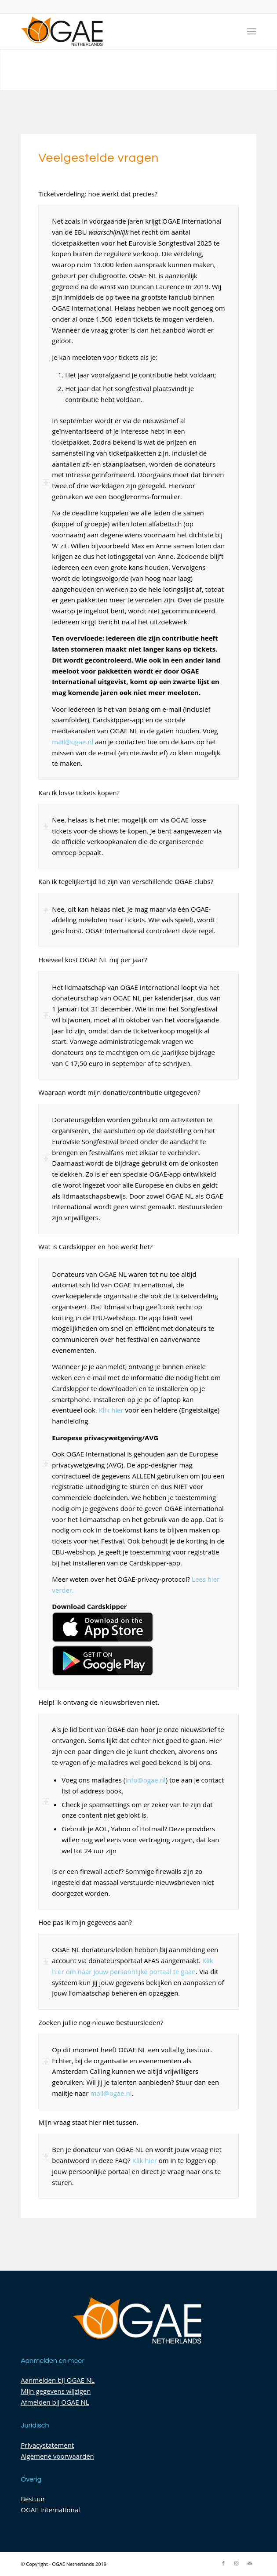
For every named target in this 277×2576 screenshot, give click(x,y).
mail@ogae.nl (72, 741)
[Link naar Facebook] (223, 2563)
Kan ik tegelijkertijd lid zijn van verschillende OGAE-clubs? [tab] (125, 882)
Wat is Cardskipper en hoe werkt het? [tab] (95, 1247)
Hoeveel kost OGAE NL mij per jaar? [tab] (92, 960)
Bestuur (33, 2498)
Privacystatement (47, 2445)
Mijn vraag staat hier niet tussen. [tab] (88, 2123)
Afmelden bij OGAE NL (55, 2402)
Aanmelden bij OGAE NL (58, 2380)
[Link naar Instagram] (236, 2563)
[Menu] (251, 31)
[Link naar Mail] (249, 2563)
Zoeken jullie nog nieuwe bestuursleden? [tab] (100, 2023)
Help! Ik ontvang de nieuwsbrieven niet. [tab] (98, 1703)
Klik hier (111, 1410)
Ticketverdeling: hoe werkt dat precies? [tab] (97, 194)
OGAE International (50, 2509)
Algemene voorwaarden (57, 2456)
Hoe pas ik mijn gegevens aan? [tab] (85, 1923)
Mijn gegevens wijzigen (56, 2391)
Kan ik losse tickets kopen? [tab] (79, 793)
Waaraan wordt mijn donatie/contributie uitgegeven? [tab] (119, 1093)
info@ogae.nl (145, 1779)
